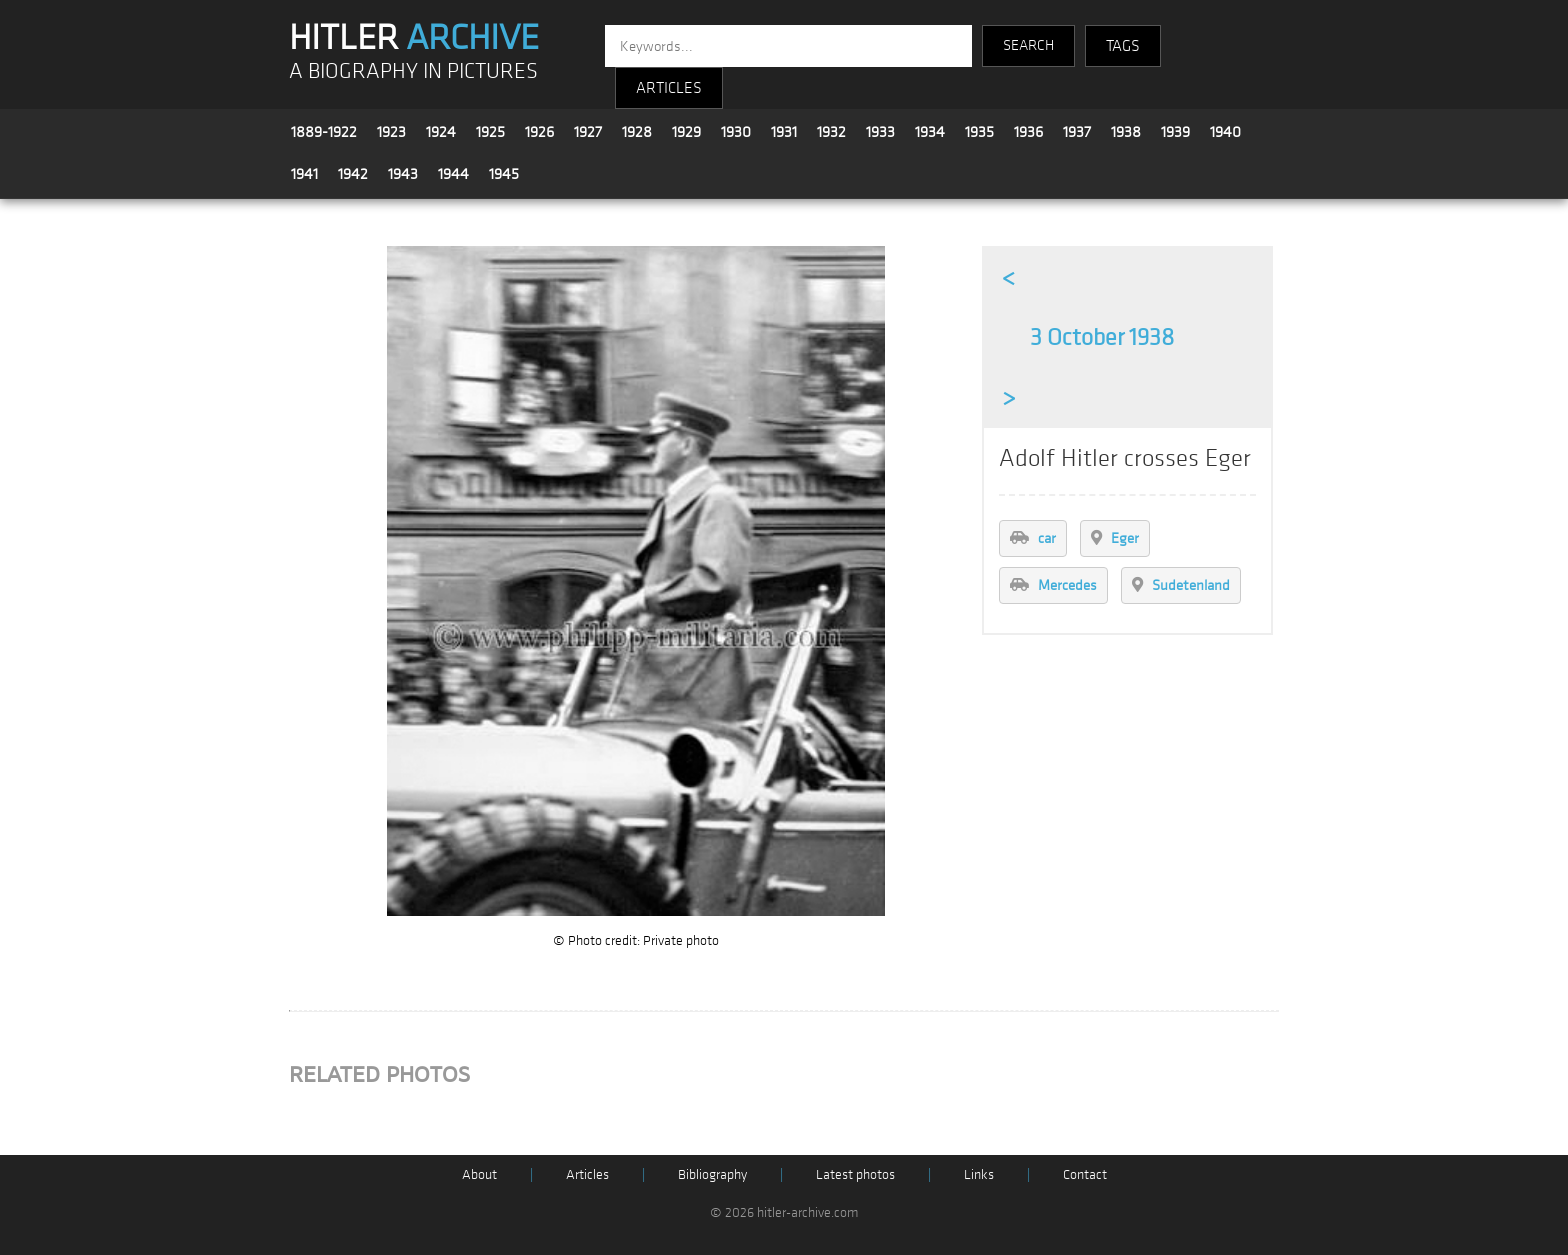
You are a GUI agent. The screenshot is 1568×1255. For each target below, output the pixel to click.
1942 (353, 174)
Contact (1085, 1174)
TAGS (1123, 46)
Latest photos (855, 1174)
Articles (587, 1174)
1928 (637, 132)
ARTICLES (669, 88)
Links (979, 1174)
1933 (880, 132)
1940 (1225, 132)
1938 (1126, 132)
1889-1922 (324, 132)
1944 (453, 174)
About (479, 1174)
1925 (490, 132)
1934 (930, 132)
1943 (403, 174)
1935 (979, 132)
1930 (736, 132)
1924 (441, 132)
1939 (1175, 132)
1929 (686, 132)
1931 (784, 132)
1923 (391, 132)
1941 (304, 174)
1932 (831, 132)
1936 (1028, 132)
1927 (588, 132)
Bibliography (712, 1174)
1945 (504, 174)
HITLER (414, 38)
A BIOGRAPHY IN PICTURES (413, 71)
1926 (539, 132)
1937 (1077, 132)
